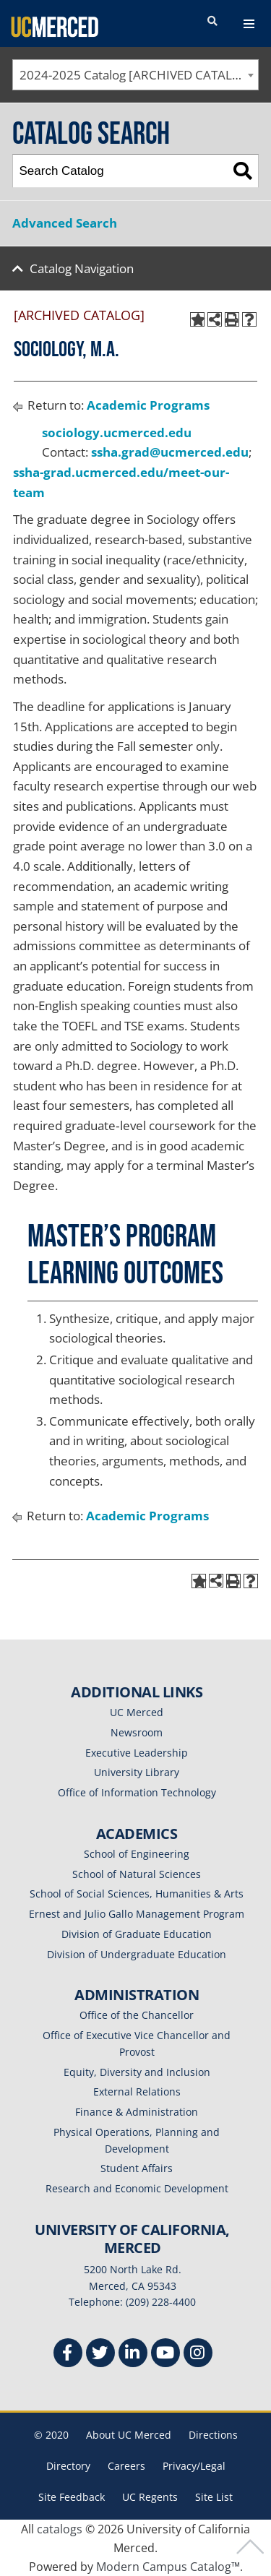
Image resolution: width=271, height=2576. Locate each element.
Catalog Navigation (82, 268)
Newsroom (137, 1732)
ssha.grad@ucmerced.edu (170, 452)
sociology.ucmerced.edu (117, 432)
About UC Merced (128, 2435)
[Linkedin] (133, 2354)
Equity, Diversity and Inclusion (137, 2072)
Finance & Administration (136, 2112)
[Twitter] (100, 2354)
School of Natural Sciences (136, 1874)
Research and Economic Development (137, 2188)
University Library (136, 1772)
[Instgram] (198, 2354)
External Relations (137, 2091)
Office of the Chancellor (136, 2015)
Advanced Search (64, 223)
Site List (214, 2497)
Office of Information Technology (137, 1792)
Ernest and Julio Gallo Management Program (136, 1914)
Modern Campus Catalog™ (168, 2567)
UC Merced (136, 1712)
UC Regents (150, 2497)
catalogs (59, 2529)
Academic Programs (148, 405)
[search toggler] (212, 21)
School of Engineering (136, 1854)
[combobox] (135, 74)
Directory (68, 2466)
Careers (126, 2466)
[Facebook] (68, 2354)
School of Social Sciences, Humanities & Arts (137, 1893)
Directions (213, 2435)
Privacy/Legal (194, 2466)
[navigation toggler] (249, 24)
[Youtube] (165, 2354)
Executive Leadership (136, 1752)
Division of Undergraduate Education (136, 1954)
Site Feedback (71, 2497)
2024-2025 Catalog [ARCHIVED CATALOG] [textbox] (137, 74)
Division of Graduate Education (136, 1934)
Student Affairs (136, 2168)
